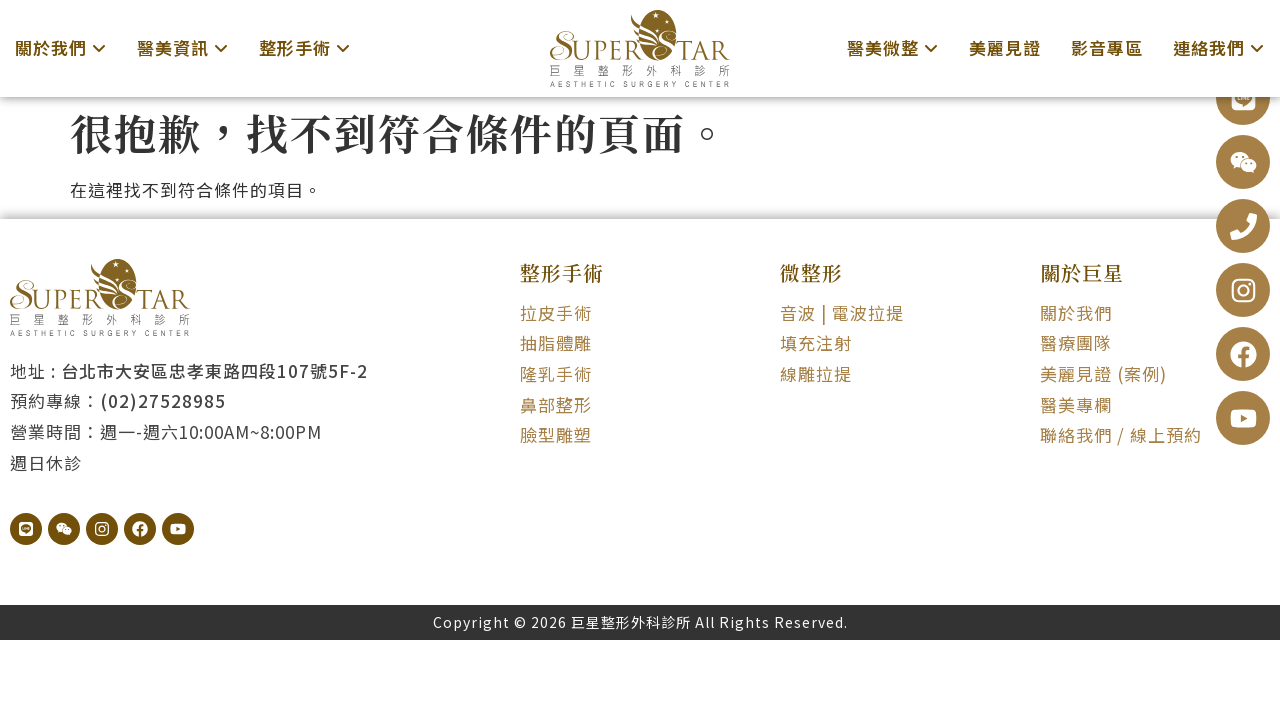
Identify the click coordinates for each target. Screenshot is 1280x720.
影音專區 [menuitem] (1107, 47)
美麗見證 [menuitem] (1005, 47)
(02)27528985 (163, 400)
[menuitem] (61, 48)
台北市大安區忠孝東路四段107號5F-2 (214, 370)
